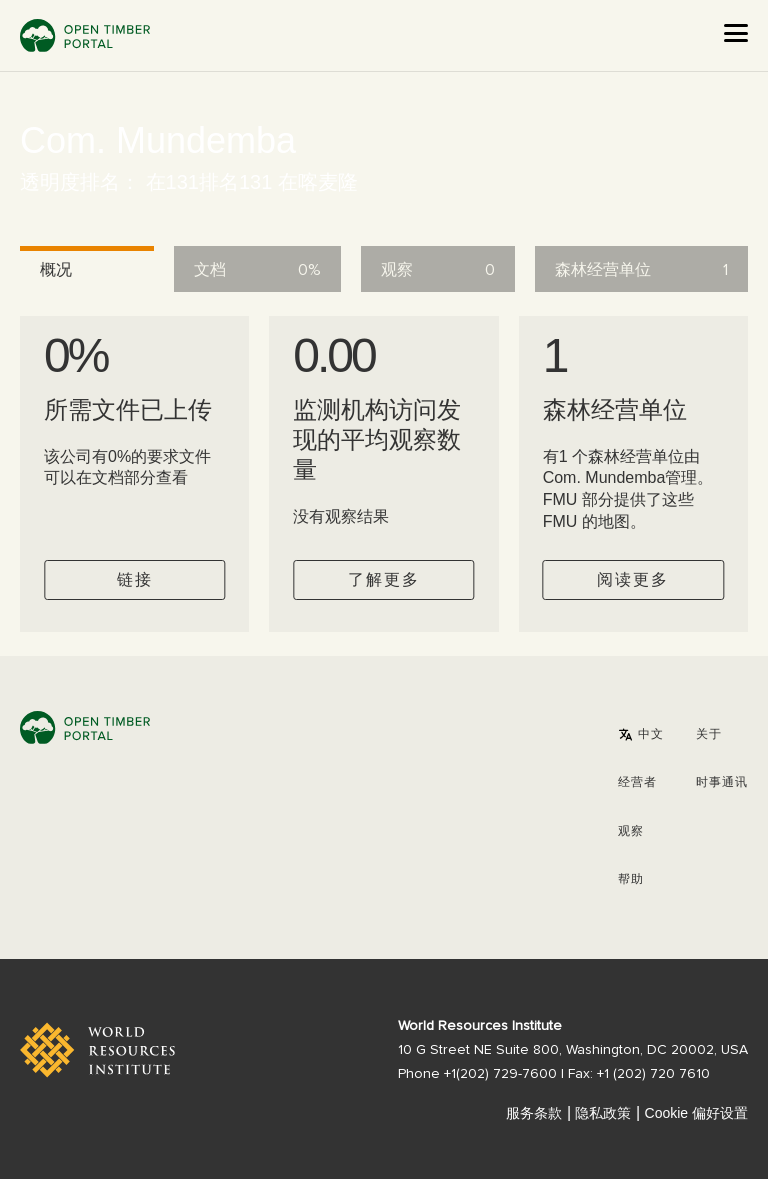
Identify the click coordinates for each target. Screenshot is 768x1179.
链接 (135, 580)
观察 (631, 832)
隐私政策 (603, 1113)
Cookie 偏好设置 (696, 1113)
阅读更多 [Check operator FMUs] (633, 580)
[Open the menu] (736, 33)
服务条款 (534, 1113)
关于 (709, 735)
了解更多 (384, 580)
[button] (641, 735)
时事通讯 (722, 783)
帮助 (631, 880)
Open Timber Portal (85, 35)
